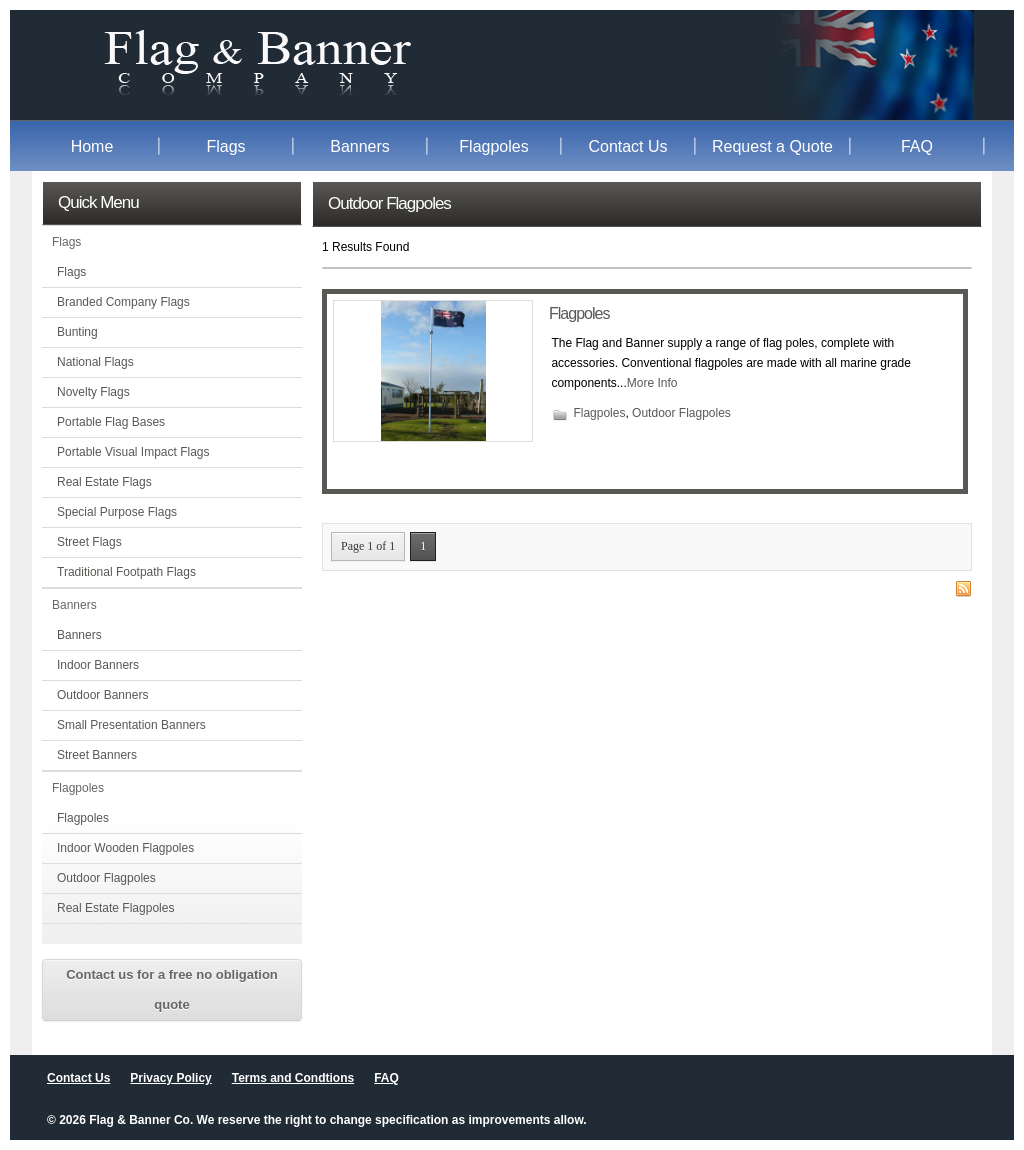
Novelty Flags (93, 392)
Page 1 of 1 (368, 546)
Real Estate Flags (104, 482)
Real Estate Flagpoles (115, 908)
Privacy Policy (170, 1078)
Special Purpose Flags (117, 512)
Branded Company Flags (123, 302)
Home (92, 146)
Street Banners (97, 755)
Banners (360, 146)
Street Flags (89, 542)
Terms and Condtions (293, 1078)
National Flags (95, 362)
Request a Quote (772, 146)
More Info (652, 383)
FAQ (917, 146)
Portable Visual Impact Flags (133, 452)
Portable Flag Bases (111, 422)
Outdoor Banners (102, 695)
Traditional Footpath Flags (126, 572)
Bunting (77, 332)
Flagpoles (493, 146)
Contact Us (627, 146)
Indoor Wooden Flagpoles (125, 848)
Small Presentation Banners (131, 725)
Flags (225, 146)
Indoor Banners (98, 665)
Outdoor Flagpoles (106, 878)
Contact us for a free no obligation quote (172, 989)
